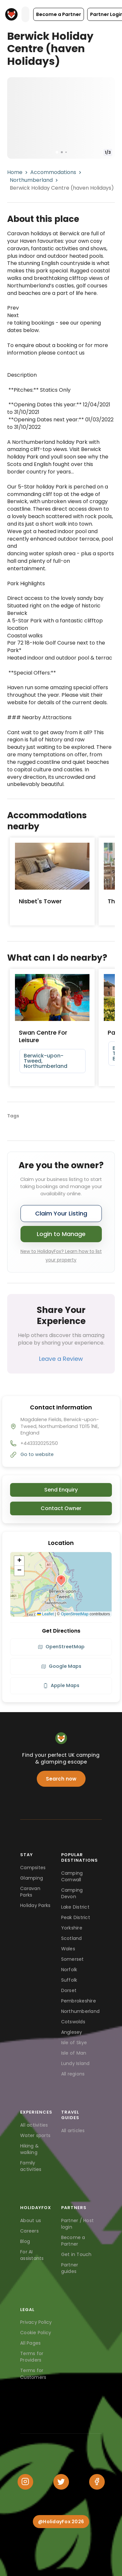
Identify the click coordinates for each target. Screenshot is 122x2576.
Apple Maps (61, 1685)
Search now (61, 1778)
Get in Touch (76, 2254)
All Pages (30, 2343)
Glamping (31, 1878)
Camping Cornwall (72, 1876)
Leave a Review (61, 1359)
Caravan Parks (30, 1891)
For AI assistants (32, 2255)
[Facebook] (97, 2482)
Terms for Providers (31, 2356)
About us (30, 2220)
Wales (68, 1948)
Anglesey (71, 2032)
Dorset (69, 1990)
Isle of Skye (74, 2042)
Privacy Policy (36, 2322)
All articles (73, 2130)
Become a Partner (73, 2240)
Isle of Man (74, 2053)
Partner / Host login (77, 2223)
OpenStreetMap (74, 1614)
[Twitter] (61, 2482)
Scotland (71, 1938)
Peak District (75, 1917)
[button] (58, 14)
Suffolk (69, 1980)
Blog (25, 2241)
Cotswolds (73, 2021)
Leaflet (45, 1614)
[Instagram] (25, 2482)
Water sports (35, 2135)
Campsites (33, 1867)
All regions (73, 2074)
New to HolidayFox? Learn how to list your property (61, 1255)
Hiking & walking (29, 2149)
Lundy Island (75, 2063)
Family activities (31, 2166)
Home (14, 172)
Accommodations (53, 172)
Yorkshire (71, 1928)
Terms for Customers (33, 2373)
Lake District (75, 1907)
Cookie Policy (35, 2332)
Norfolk (69, 1969)
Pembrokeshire (78, 2001)
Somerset (72, 1959)
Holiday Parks (35, 1905)
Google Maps (61, 1666)
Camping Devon (72, 1893)
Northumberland (31, 180)
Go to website (37, 1454)
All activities (34, 2125)
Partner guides (69, 2268)
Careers (29, 2231)
